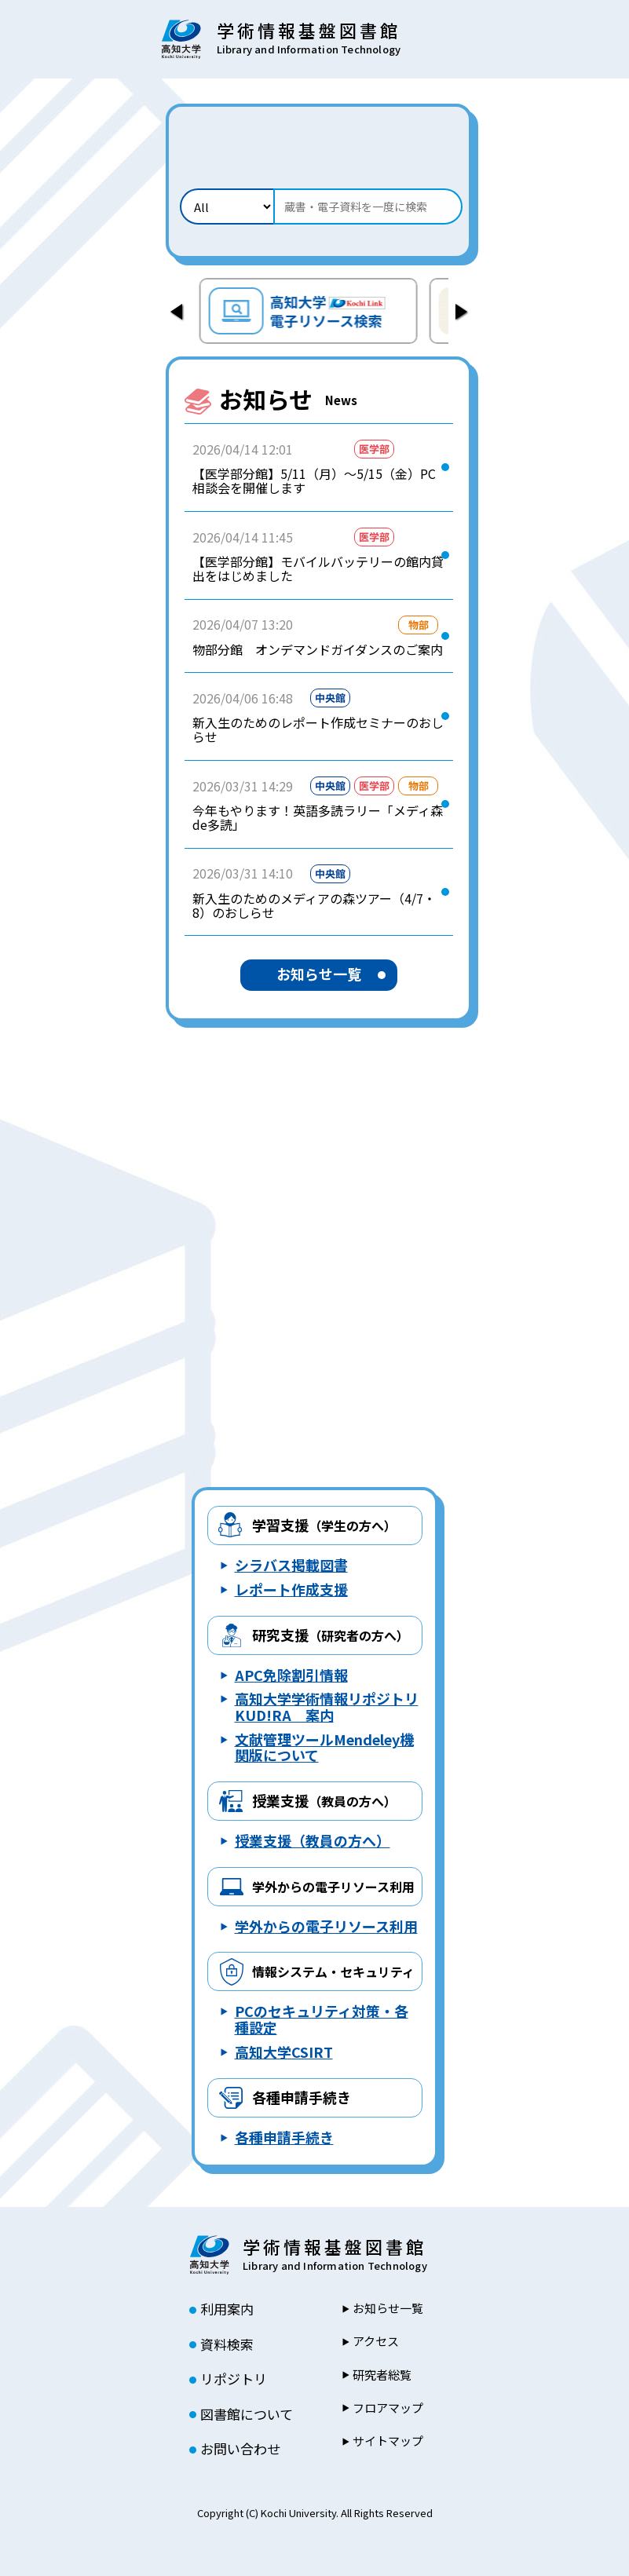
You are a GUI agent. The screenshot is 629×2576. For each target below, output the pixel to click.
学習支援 (324, 1525)
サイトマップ (388, 2440)
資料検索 (227, 2344)
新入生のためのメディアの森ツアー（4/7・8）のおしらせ (314, 905)
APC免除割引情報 (291, 1674)
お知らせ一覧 (318, 973)
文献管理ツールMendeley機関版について (324, 1747)
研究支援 (330, 1634)
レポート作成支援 (291, 1589)
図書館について (246, 2414)
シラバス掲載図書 (291, 1565)
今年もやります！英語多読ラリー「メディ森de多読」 (317, 817)
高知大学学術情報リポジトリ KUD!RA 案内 (327, 1706)
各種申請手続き (301, 2097)
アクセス (376, 2341)
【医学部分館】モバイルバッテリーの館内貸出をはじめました (318, 568)
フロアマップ (388, 2407)
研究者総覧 (382, 2374)
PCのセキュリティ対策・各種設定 (321, 2019)
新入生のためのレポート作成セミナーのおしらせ (318, 729)
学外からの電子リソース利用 (326, 1926)
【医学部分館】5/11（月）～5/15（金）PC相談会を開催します (314, 480)
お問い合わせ (240, 2449)
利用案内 (227, 2309)
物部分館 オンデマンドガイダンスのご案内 (317, 649)
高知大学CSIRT (284, 2051)
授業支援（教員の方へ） (312, 1840)
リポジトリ (233, 2379)
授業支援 (324, 1800)
